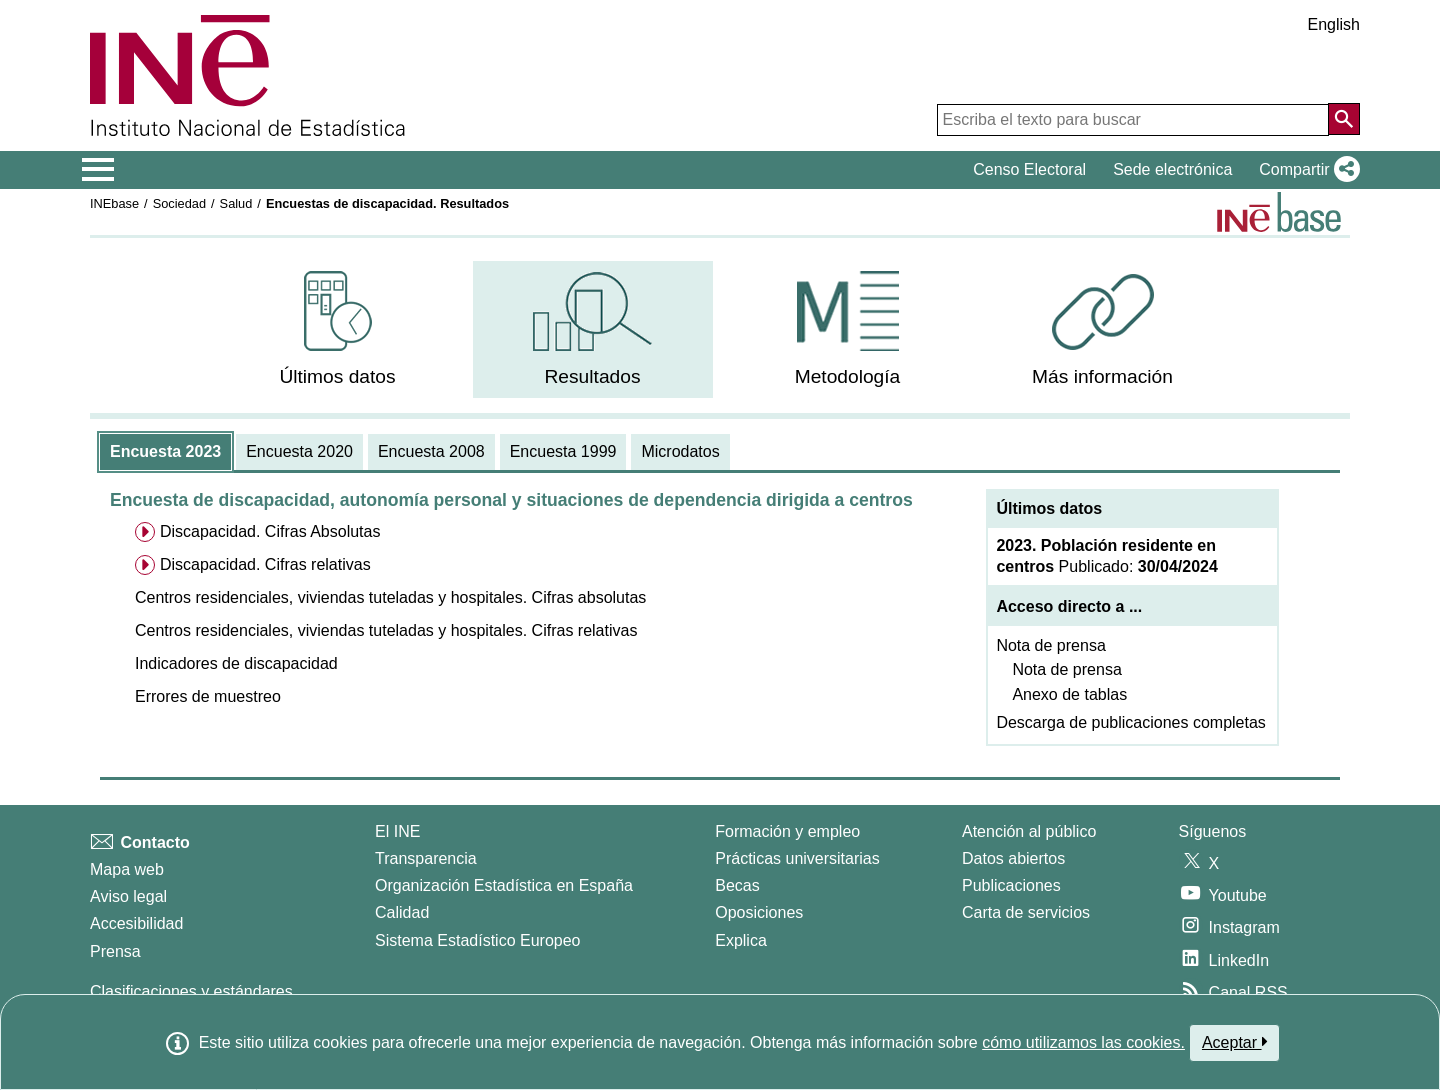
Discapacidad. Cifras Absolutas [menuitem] (270, 531)
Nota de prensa (1050, 645)
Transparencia (426, 858)
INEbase (114, 203)
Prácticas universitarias (797, 858)
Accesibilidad (136, 923)
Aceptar (1234, 1042)
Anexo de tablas (1069, 694)
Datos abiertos (1013, 858)
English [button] (1334, 24)
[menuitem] (338, 329)
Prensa (115, 951)
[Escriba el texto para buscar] (1133, 120)
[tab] (165, 452)
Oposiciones (759, 912)
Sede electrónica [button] (1172, 169)
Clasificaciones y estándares (191, 991)
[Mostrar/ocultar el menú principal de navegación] (98, 170)
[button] (1305, 170)
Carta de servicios (1026, 912)
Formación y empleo (787, 831)
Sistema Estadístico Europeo (477, 940)
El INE (397, 831)
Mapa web (127, 869)
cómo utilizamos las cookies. (1083, 1042)
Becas (737, 885)
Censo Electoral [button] (1029, 169)
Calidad (402, 912)
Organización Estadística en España (504, 885)
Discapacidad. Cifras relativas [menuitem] (265, 564)
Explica (741, 940)
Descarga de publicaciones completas (1130, 722)
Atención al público (1029, 831)
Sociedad (179, 203)
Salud (236, 203)
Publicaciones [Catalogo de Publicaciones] (1011, 885)
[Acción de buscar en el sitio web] (1344, 119)
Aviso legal (128, 896)
